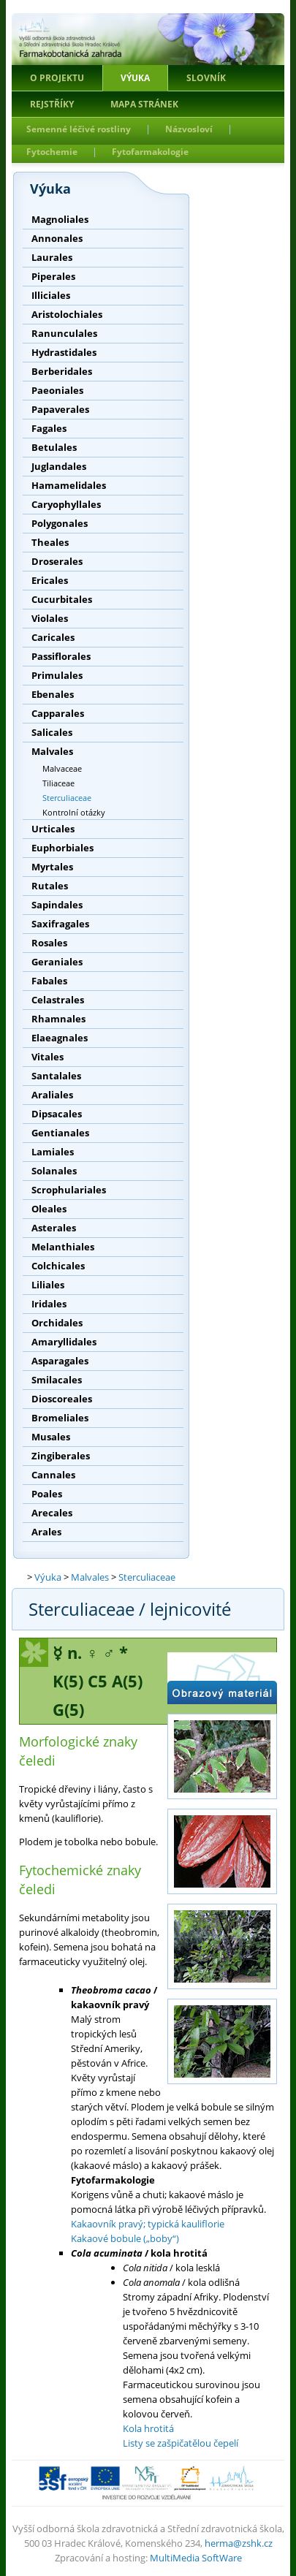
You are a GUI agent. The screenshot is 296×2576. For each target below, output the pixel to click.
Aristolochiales (66, 314)
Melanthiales (62, 1246)
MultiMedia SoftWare (196, 2557)
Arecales (51, 1512)
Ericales (49, 580)
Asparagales (59, 1360)
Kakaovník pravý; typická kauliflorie (147, 2223)
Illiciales (50, 295)
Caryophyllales (66, 504)
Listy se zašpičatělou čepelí (180, 2443)
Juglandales (58, 466)
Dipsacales (56, 1113)
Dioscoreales (61, 1398)
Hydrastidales (63, 352)
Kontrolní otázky (73, 812)
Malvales (52, 751)
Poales (46, 1493)
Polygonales (59, 523)
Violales (49, 618)
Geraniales (57, 961)
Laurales (51, 257)
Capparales (57, 713)
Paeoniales (57, 390)
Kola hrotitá (148, 2428)
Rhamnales (58, 1018)
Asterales (53, 1227)
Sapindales (57, 904)
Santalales (56, 1075)
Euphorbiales (62, 847)
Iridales (49, 1303)
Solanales (54, 1170)
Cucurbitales (61, 599)
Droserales (57, 561)
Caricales (53, 637)
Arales (46, 1531)
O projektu (57, 78)
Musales (50, 1436)
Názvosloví (189, 129)
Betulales (54, 447)
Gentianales (60, 1132)
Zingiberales (60, 1455)
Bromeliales (59, 1417)
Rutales (49, 885)
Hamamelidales (68, 485)
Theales (50, 542)
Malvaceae (62, 768)
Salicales (51, 732)
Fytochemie (51, 151)
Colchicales (58, 1265)
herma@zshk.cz (239, 2543)
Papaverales (60, 409)
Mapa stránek (144, 104)
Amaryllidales (63, 1341)
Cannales (53, 1474)
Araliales (52, 1094)
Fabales (49, 980)
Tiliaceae (58, 783)
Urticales (53, 828)
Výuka (135, 78)
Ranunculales (64, 333)
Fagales (49, 428)
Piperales (53, 276)
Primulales (57, 675)
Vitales (47, 1056)
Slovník (206, 78)
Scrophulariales (68, 1189)
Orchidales (57, 1322)
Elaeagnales (59, 1037)
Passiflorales (61, 656)
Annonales (57, 238)
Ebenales (52, 694)
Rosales (49, 942)
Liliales (47, 1284)
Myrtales (52, 866)
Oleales (49, 1208)
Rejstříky (52, 104)
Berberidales (61, 371)
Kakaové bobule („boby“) (125, 2238)
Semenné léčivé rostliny (78, 129)
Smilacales (56, 1379)
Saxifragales (60, 923)
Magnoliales (59, 219)
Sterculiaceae (66, 797)
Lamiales (52, 1151)
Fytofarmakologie (150, 151)
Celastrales (57, 999)
